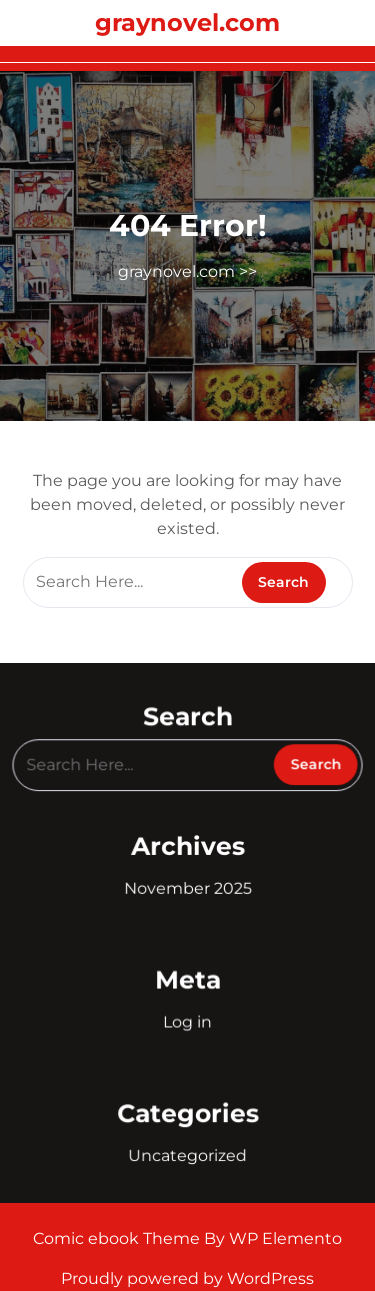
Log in (187, 1020)
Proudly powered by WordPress (187, 1278)
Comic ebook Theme (118, 1238)
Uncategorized (188, 1152)
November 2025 (187, 887)
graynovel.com (187, 22)
